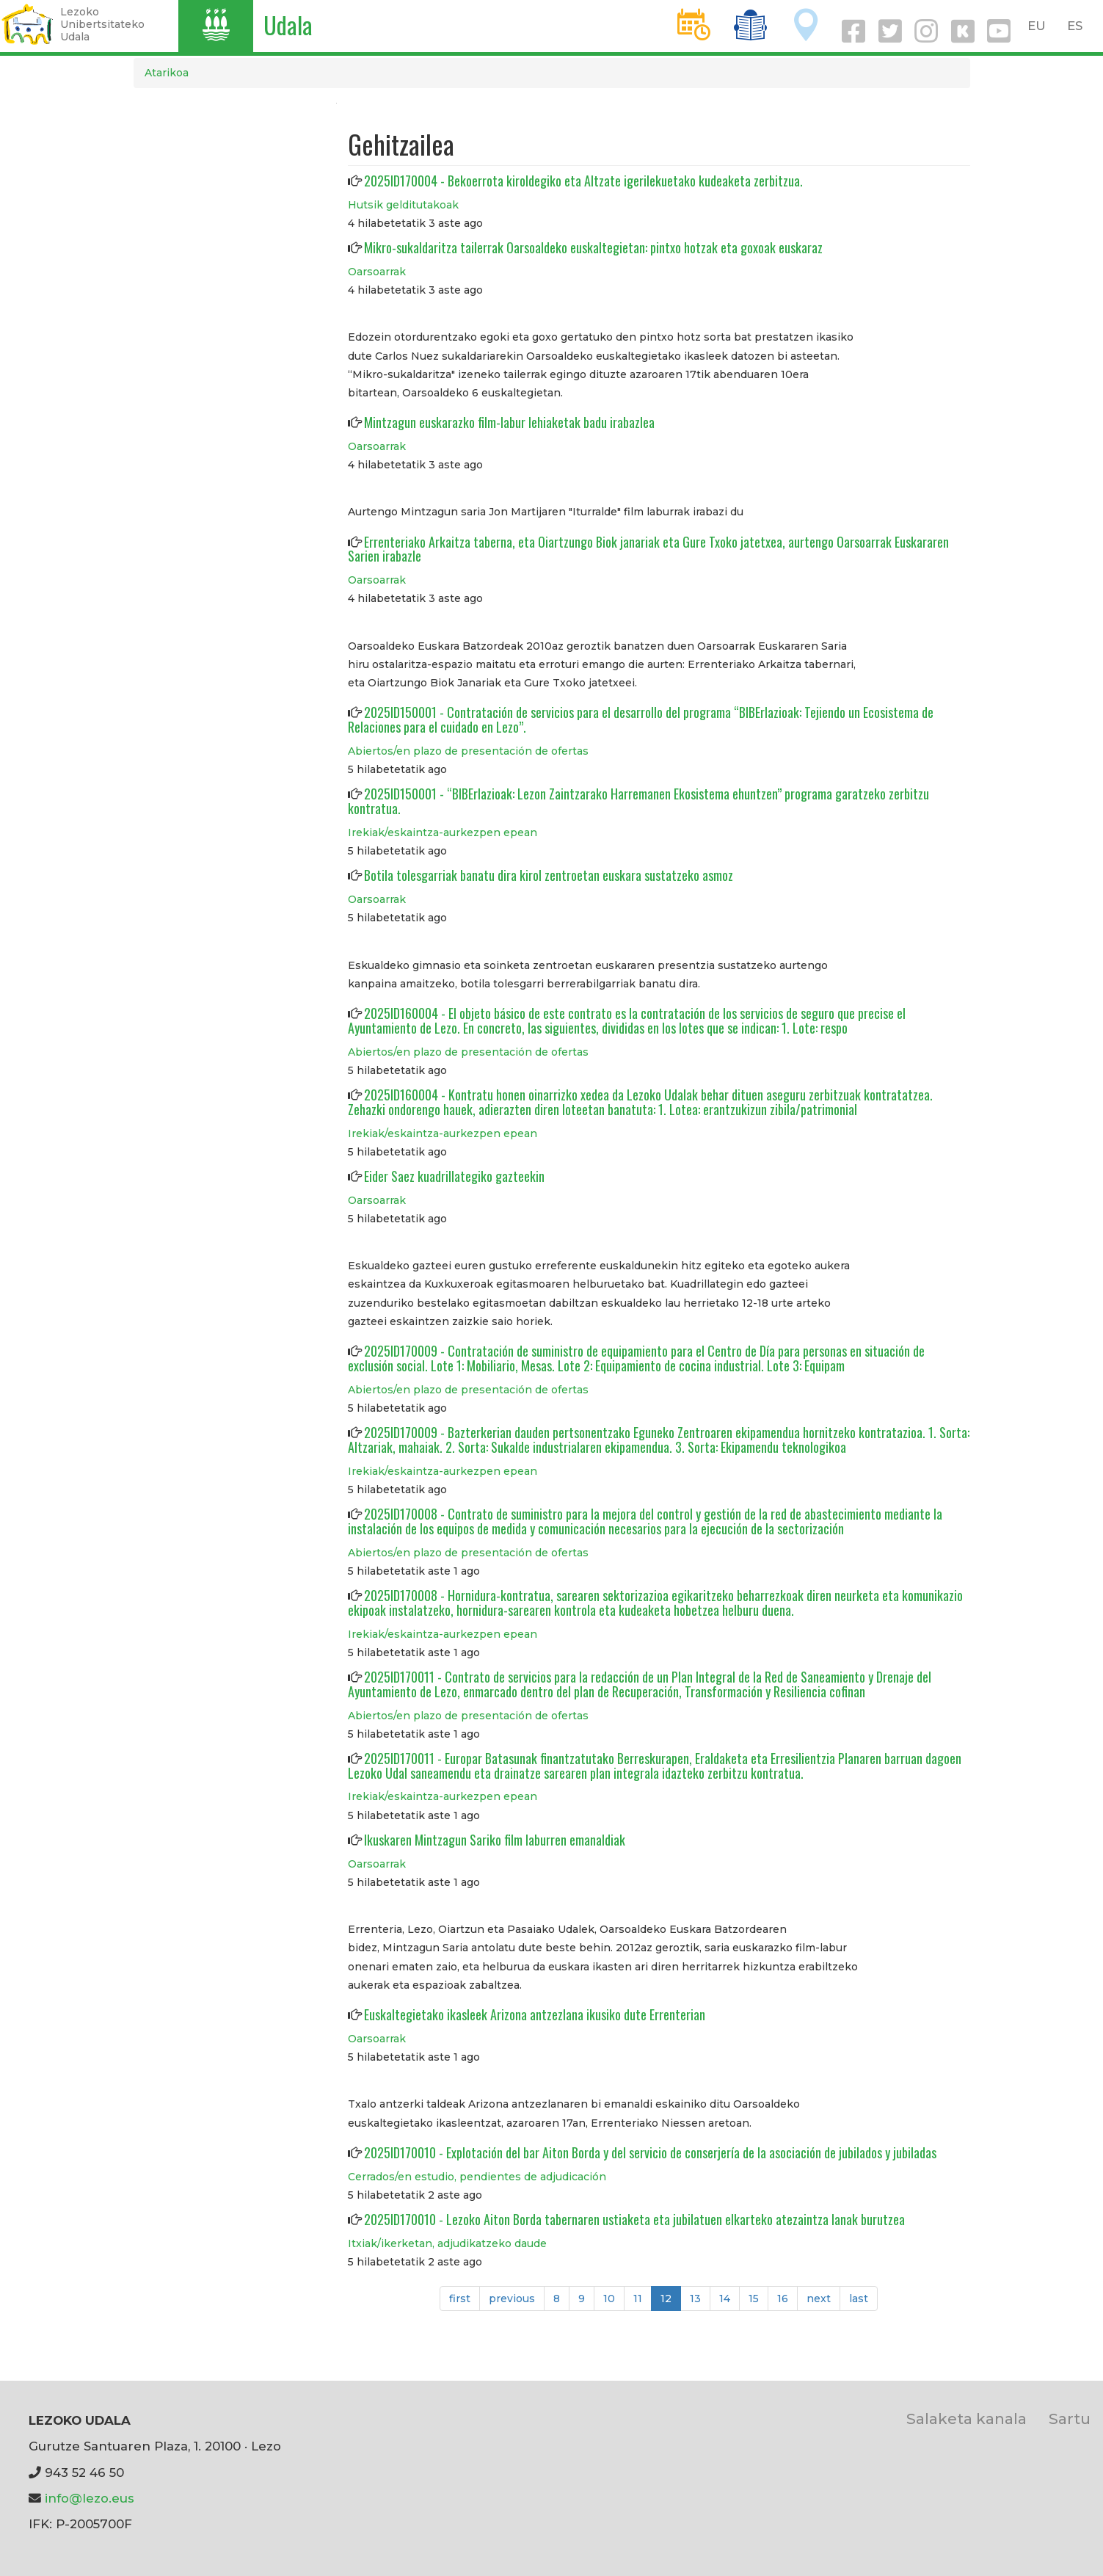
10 (614, 2298)
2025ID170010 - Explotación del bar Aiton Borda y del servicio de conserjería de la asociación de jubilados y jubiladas (650, 2152)
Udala (288, 24)
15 (758, 2298)
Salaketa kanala (966, 2418)
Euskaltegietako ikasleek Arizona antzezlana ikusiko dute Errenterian (534, 2014)
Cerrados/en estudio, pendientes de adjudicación (477, 2176)
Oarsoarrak (377, 271)
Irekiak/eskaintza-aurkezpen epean (442, 832)
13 (700, 2298)
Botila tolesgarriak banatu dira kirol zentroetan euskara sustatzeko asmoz (548, 875)
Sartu (1070, 2418)
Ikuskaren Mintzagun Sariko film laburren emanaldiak (494, 1839)
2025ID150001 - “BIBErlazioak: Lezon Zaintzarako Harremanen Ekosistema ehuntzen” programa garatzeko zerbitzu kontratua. (638, 801)
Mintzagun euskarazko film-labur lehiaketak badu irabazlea (509, 422)
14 (729, 2298)
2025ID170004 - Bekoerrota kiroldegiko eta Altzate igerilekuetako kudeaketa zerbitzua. (583, 180)
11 (642, 2298)
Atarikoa (167, 72)
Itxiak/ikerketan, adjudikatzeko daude (447, 2243)
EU (1036, 25)
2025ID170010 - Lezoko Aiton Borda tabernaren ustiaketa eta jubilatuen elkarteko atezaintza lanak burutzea (634, 2219)
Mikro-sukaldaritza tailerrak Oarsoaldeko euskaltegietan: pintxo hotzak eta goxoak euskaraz (593, 247)
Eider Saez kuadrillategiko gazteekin (454, 1176)
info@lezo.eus (89, 2498)
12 (670, 2301)
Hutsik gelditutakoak (403, 204)
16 (787, 2298)
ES (1074, 25)
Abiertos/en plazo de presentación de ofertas (468, 751)
